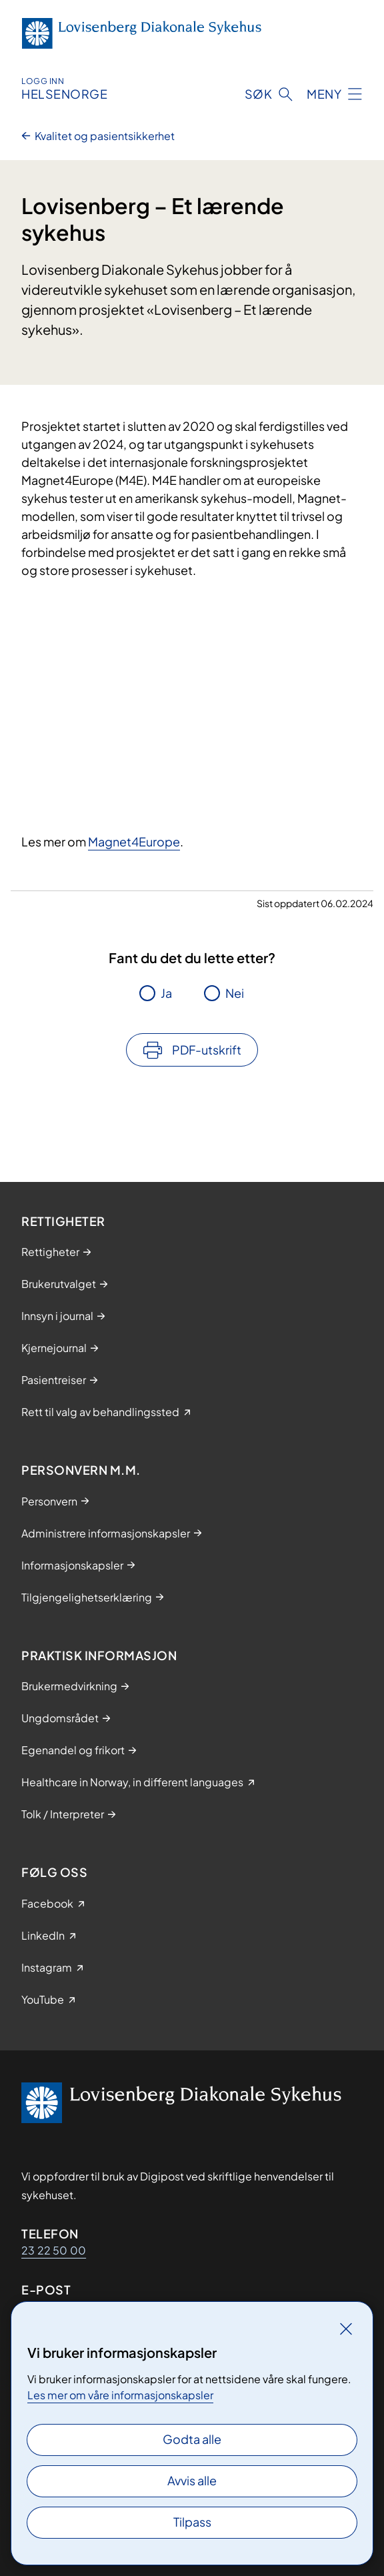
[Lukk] (346, 2328)
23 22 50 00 (53, 2250)
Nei (234, 993)
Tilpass (192, 2521)
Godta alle (192, 2439)
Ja (166, 993)
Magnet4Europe (134, 841)
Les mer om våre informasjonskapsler (120, 2395)
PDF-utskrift (206, 1049)
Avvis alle (192, 2480)
